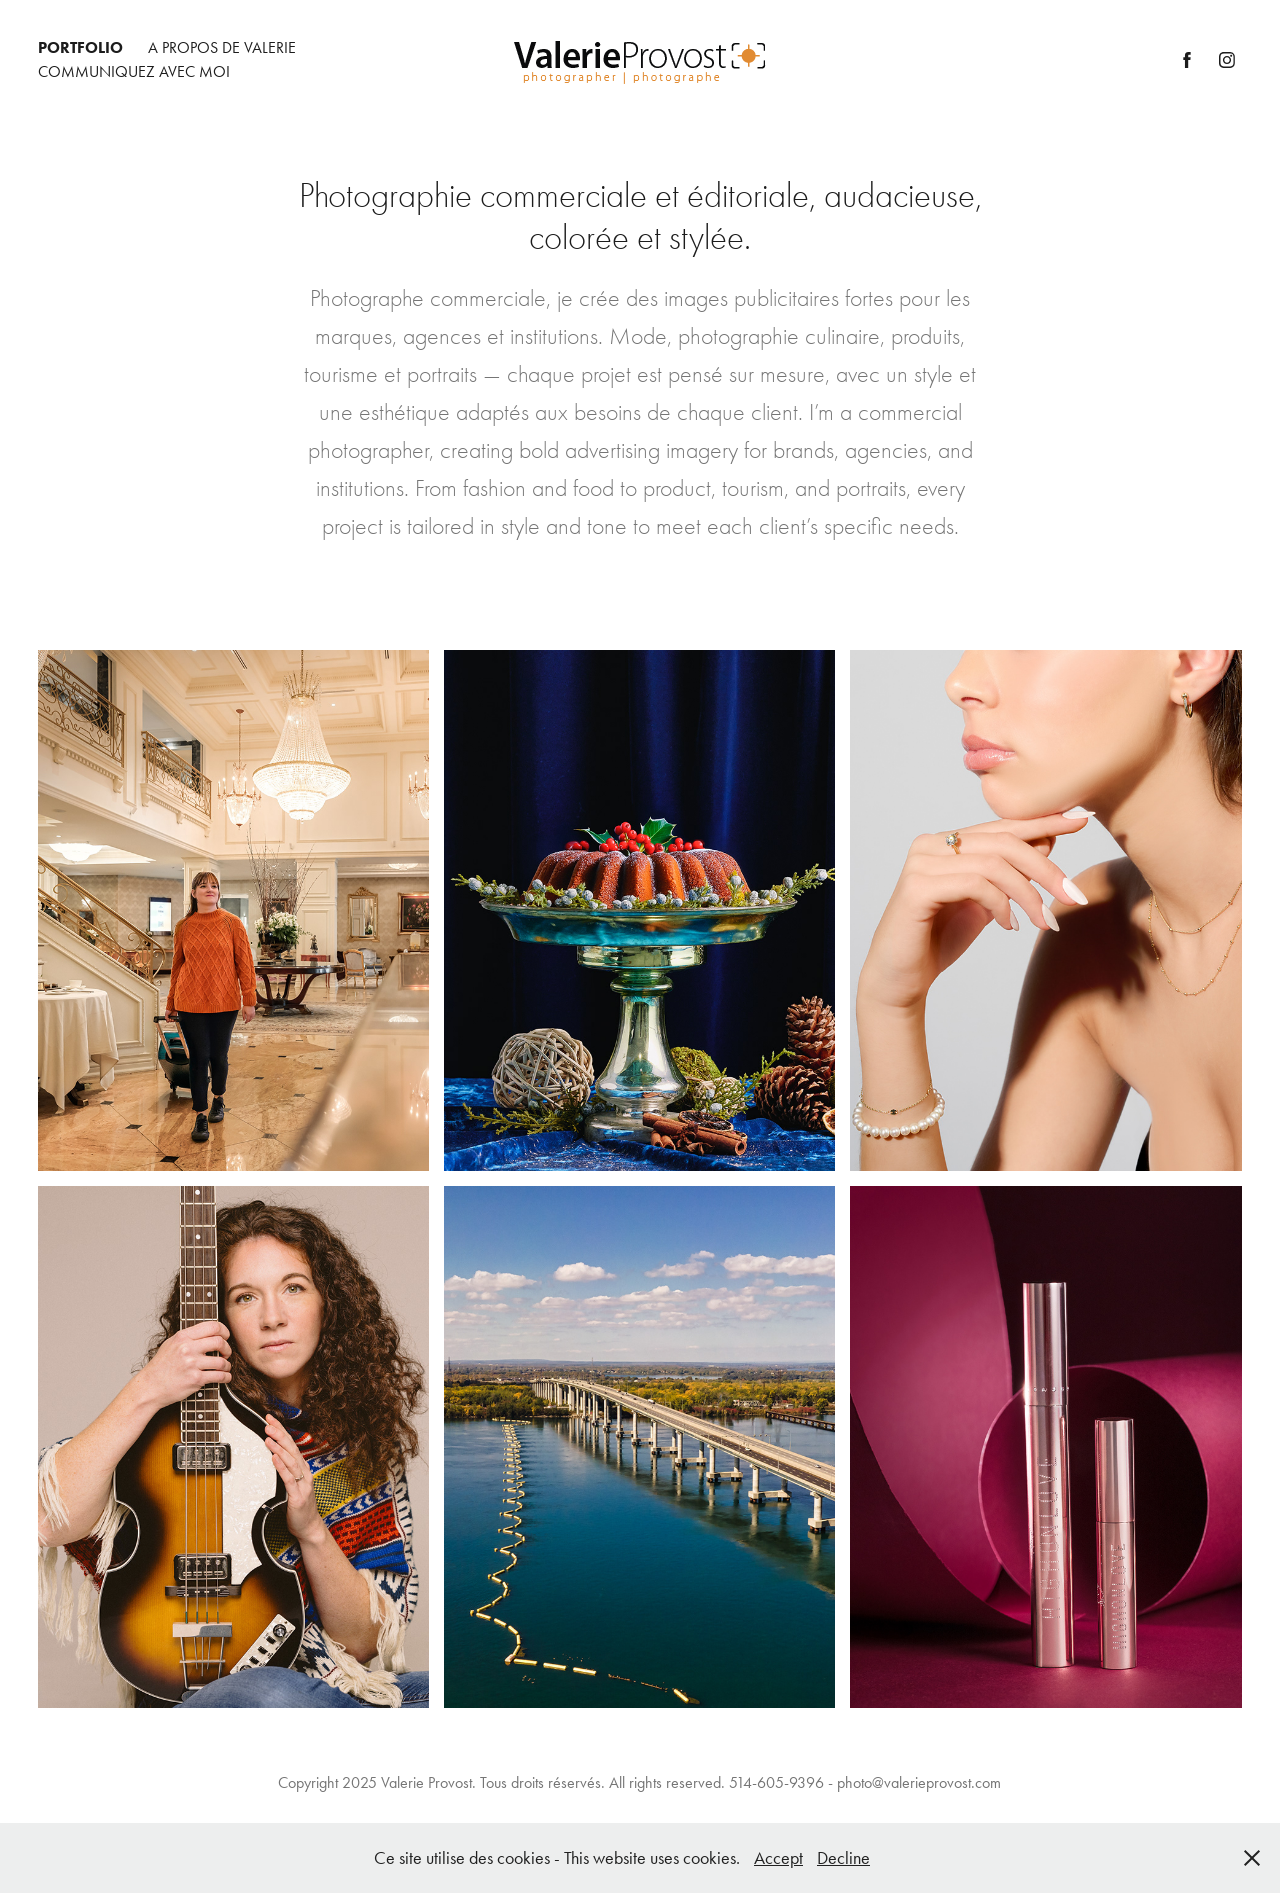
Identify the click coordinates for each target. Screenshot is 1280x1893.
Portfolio (80, 47)
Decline (843, 1858)
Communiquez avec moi (134, 71)
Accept (778, 1858)
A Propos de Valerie (222, 47)
